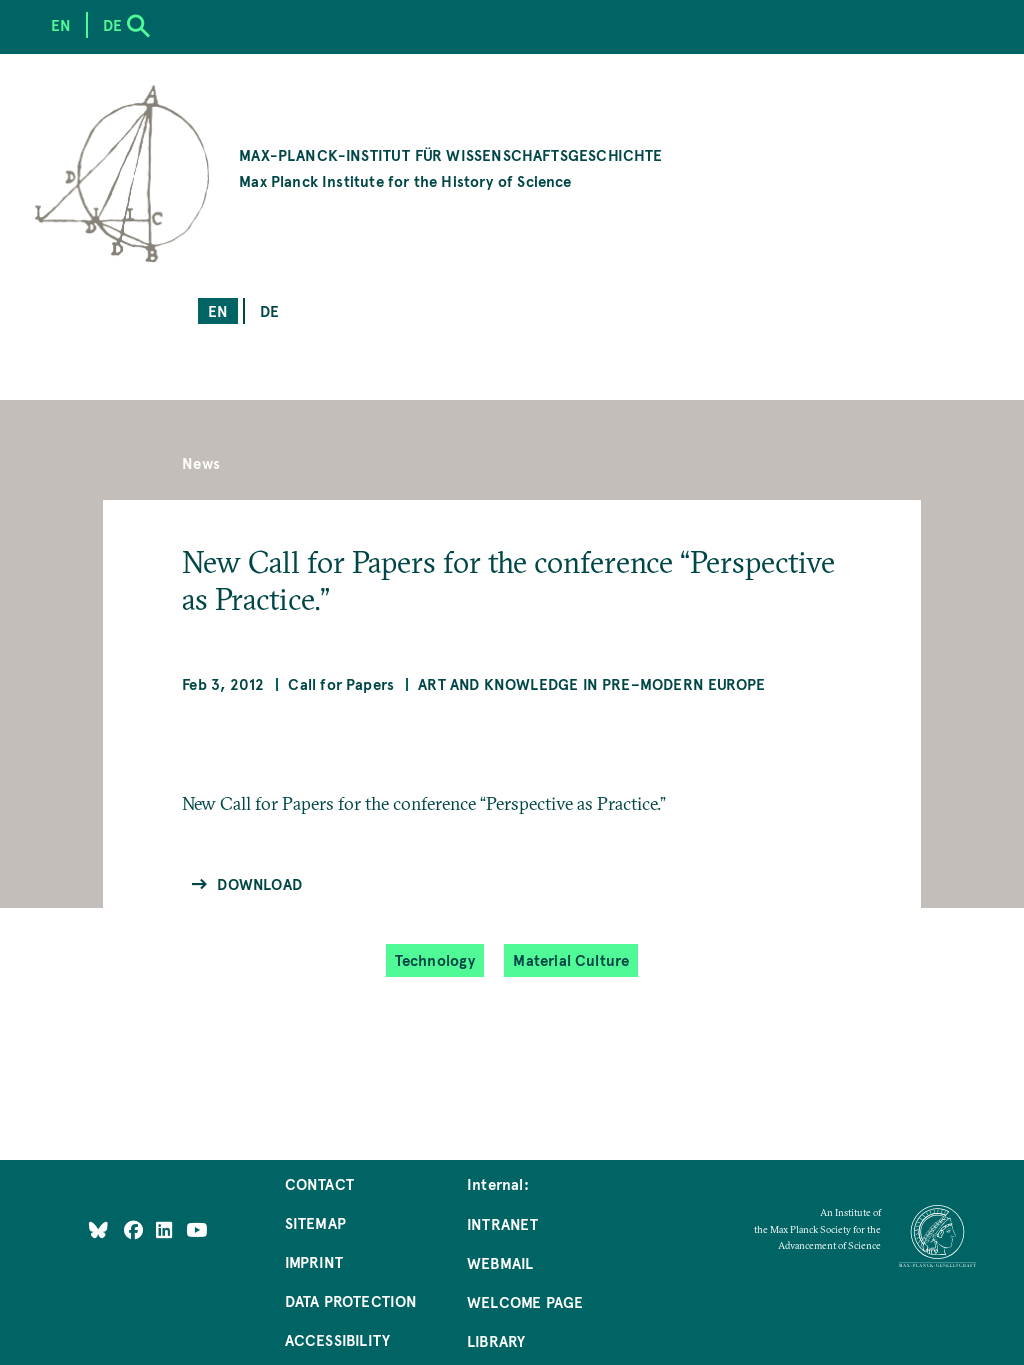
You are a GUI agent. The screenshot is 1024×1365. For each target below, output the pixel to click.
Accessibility (337, 1339)
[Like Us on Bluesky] (98, 1229)
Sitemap (315, 1222)
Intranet (502, 1223)
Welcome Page (525, 1301)
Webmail (500, 1262)
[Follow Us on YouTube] (196, 1229)
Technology (435, 959)
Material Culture (571, 959)
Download (259, 883)
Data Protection (351, 1300)
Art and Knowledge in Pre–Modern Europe (591, 683)
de (269, 310)
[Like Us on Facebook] (135, 1229)
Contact (319, 1183)
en (218, 310)
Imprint (314, 1261)
